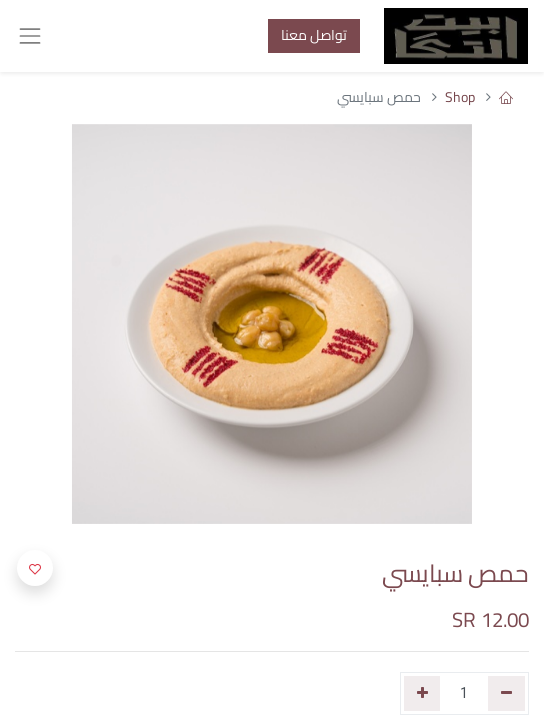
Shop (460, 97)
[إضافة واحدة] (422, 694)
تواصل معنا (314, 35)
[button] (35, 568)
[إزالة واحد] (506, 694)
